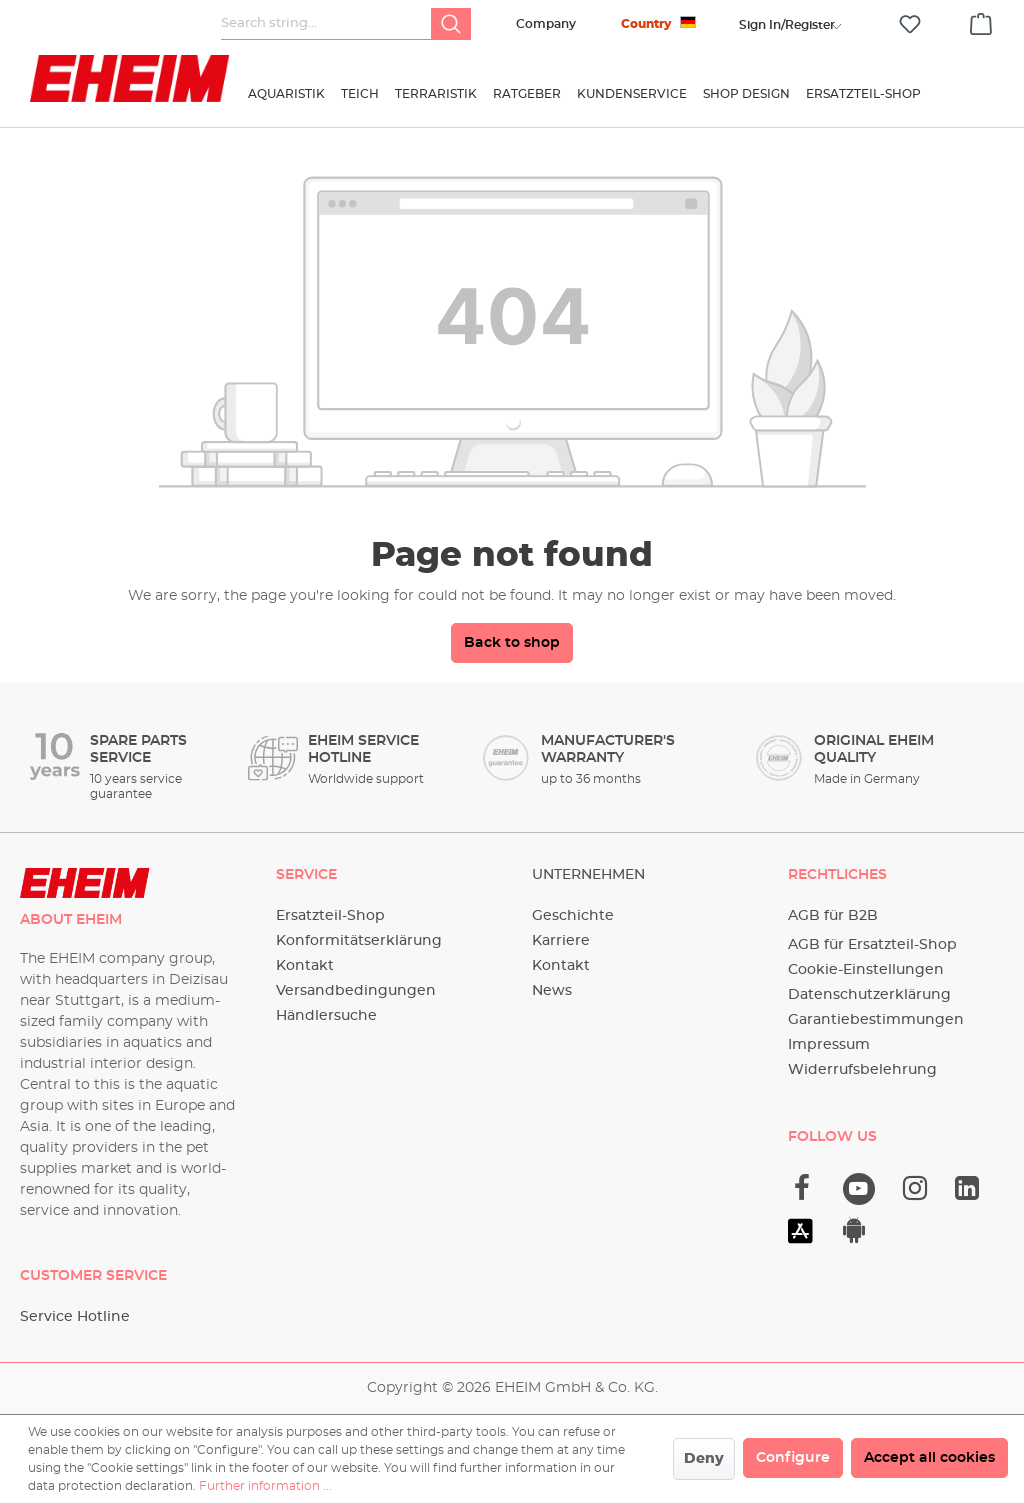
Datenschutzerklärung (869, 995)
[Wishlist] (910, 24)
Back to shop (512, 643)
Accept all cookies (929, 1458)
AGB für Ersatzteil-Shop (872, 945)
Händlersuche (326, 1016)
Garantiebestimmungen (876, 1020)
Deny (704, 1459)
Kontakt (305, 966)
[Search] (451, 24)
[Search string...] (326, 24)
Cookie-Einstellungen (866, 970)
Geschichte (573, 916)
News (552, 991)
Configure (793, 1458)
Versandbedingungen (356, 991)
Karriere (561, 941)
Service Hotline (75, 1317)
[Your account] (787, 25)
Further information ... (265, 1486)
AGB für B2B (833, 916)
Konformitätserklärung (359, 941)
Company (546, 24)
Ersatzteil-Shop (330, 916)
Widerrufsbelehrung (862, 1070)
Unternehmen (588, 875)
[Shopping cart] (981, 21)
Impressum (829, 1045)
